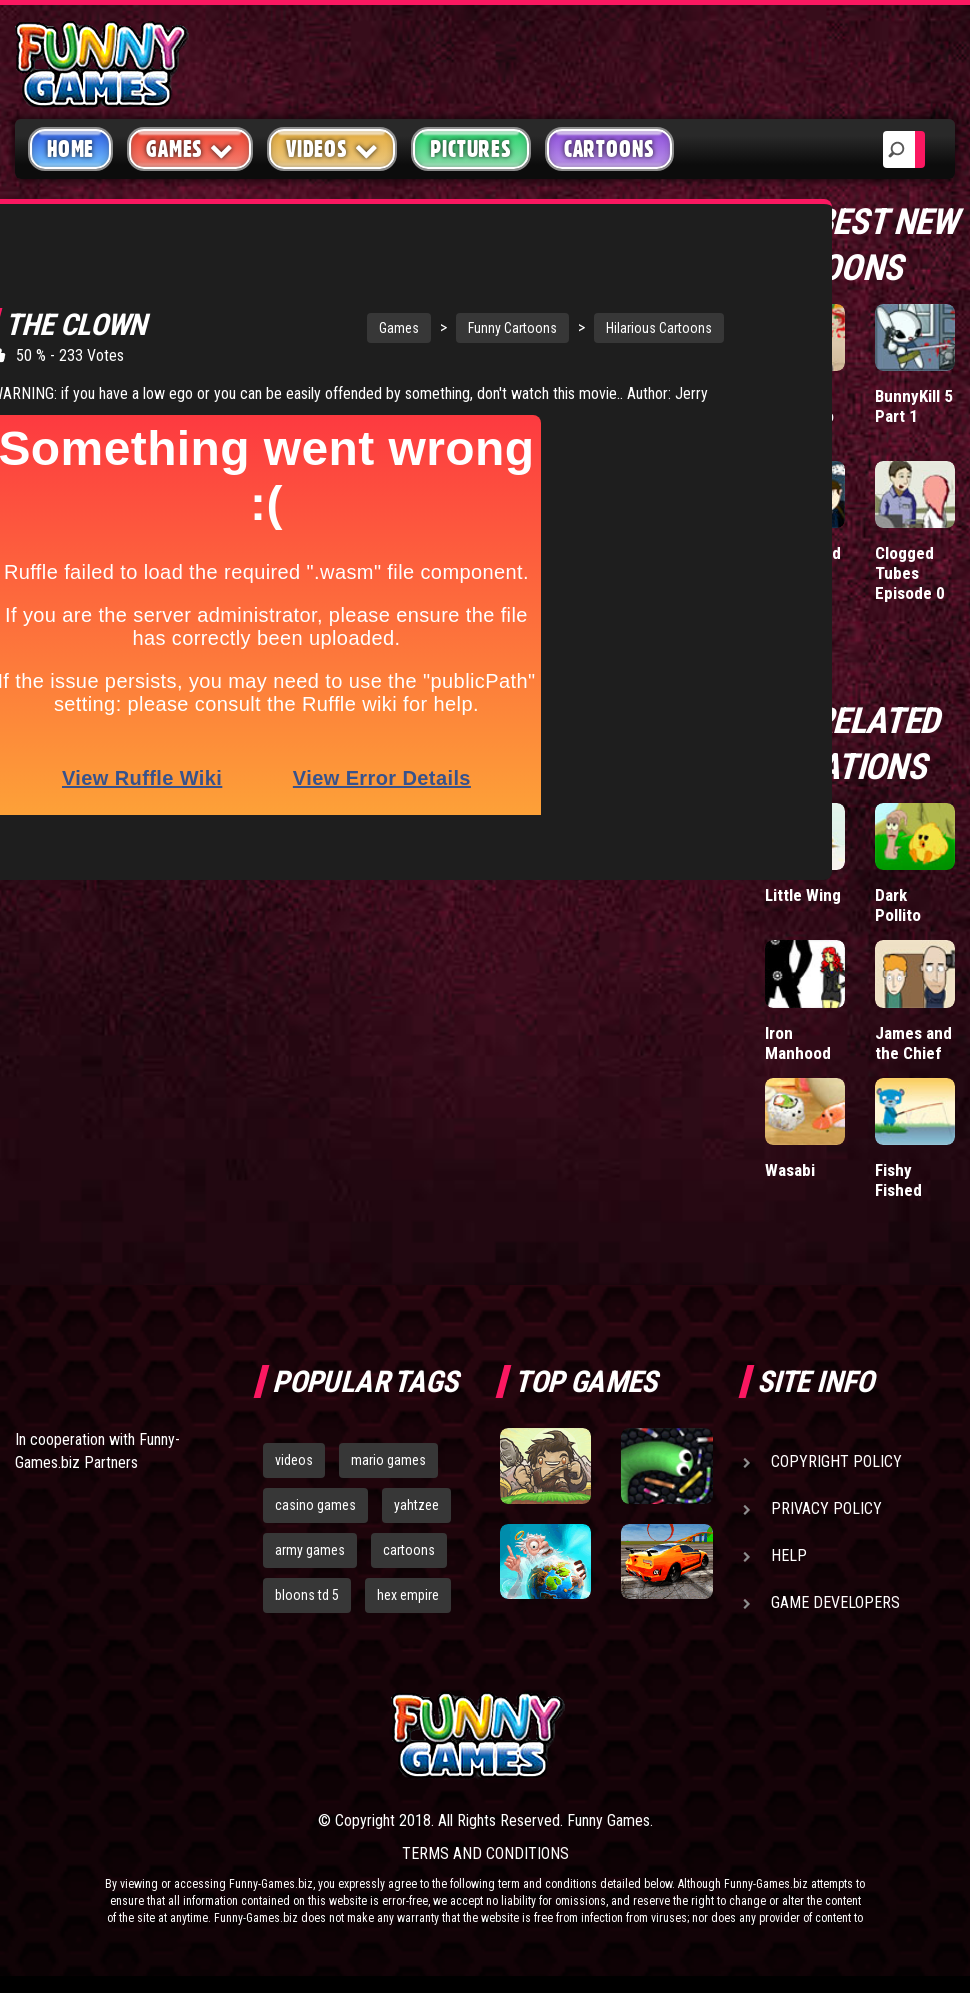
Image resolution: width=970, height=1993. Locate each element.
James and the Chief (913, 1043)
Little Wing (803, 895)
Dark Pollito (898, 905)
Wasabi (790, 1170)
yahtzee (416, 1505)
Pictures (470, 149)
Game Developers (835, 1602)
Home (70, 149)
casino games (315, 1505)
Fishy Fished (898, 1180)
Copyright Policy (836, 1461)
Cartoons (609, 149)
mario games (388, 1460)
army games (310, 1550)
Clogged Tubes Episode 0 (910, 573)
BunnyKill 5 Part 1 (914, 406)
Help (789, 1555)
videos (294, 1460)
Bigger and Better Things (803, 573)
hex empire (408, 1595)
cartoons (409, 1550)
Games (305, 309)
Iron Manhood (798, 1043)
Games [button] (190, 148)
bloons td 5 (307, 1595)
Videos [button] (332, 148)
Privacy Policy (826, 1508)
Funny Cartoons (418, 309)
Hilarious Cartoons (565, 309)
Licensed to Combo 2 (799, 416)
